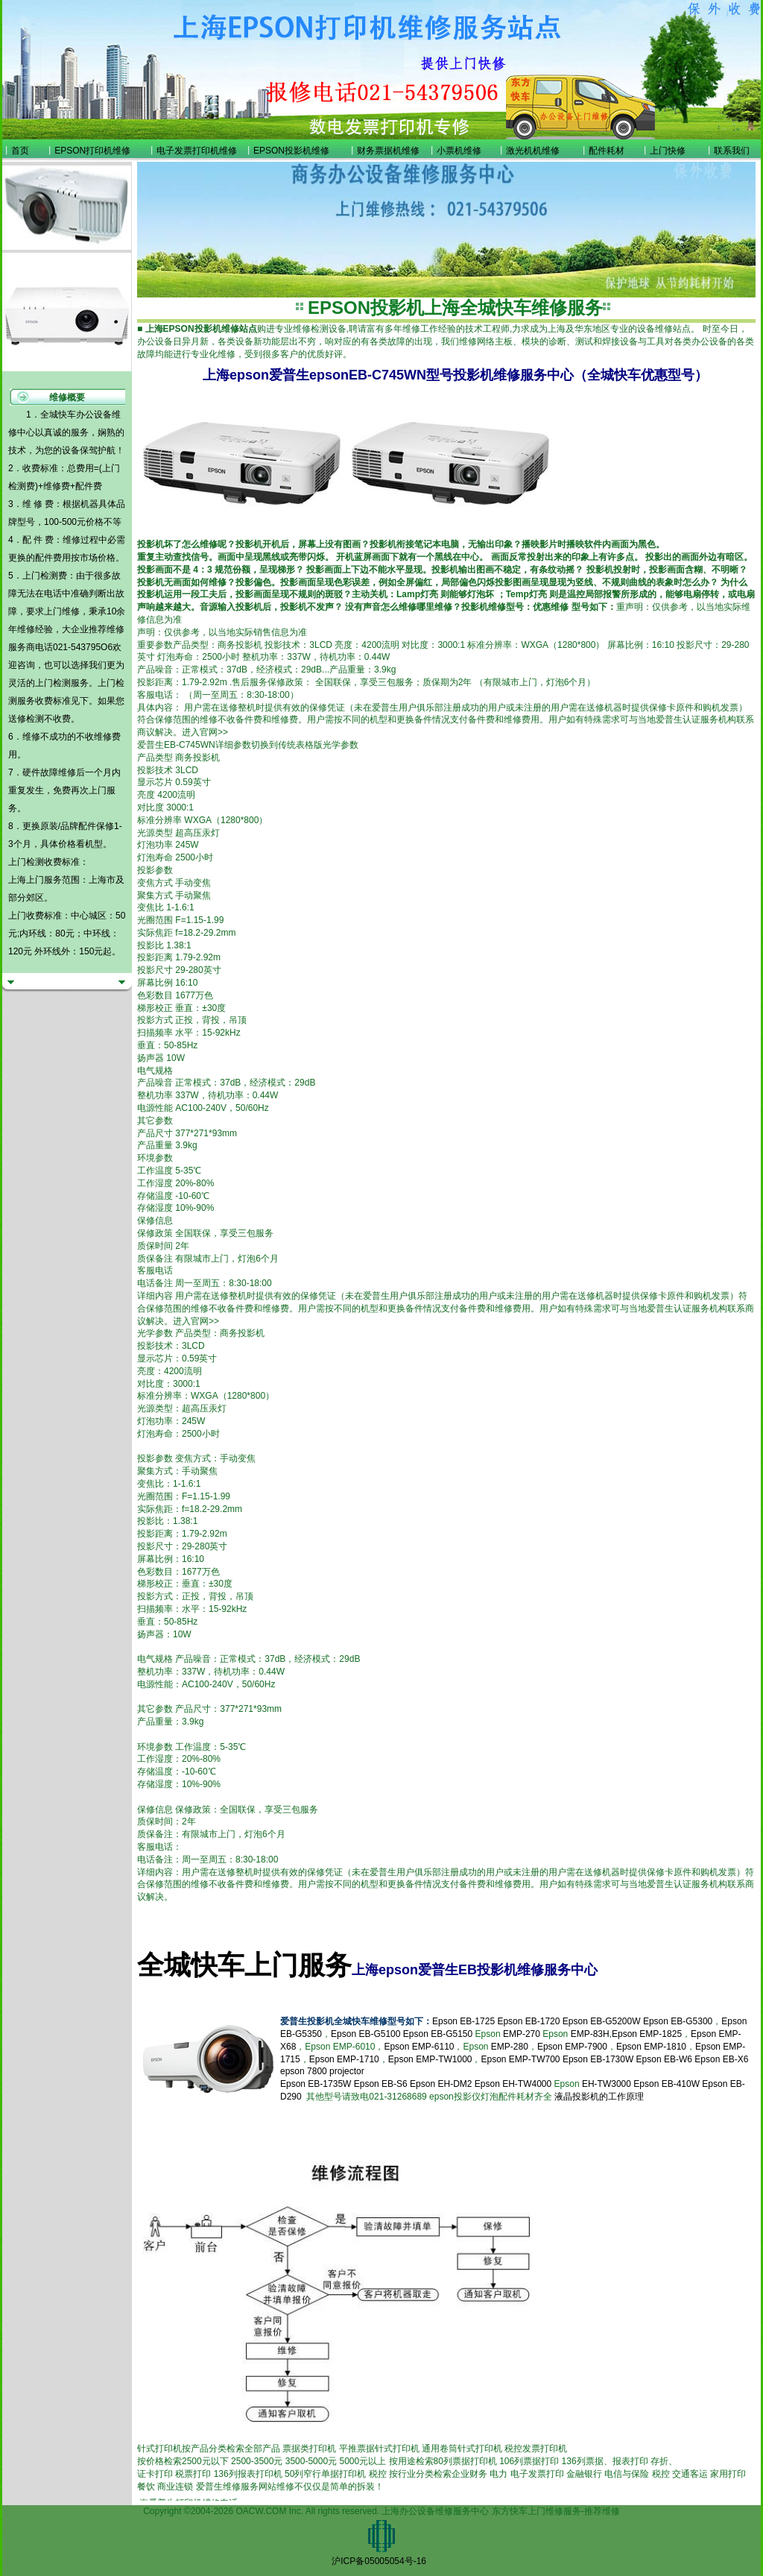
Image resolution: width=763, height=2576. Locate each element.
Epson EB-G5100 (365, 2034)
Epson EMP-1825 (647, 2034)
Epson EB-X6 (721, 2059)
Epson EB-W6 (664, 2059)
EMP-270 (521, 2034)
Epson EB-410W (666, 2084)
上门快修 (668, 150)
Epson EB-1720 (528, 2021)
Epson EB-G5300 (677, 2021)
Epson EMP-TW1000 (430, 2059)
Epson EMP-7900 (572, 2046)
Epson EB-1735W (315, 2084)
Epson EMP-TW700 (520, 2059)
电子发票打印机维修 (196, 150)
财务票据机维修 (388, 150)
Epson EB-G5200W (602, 2021)
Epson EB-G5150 (437, 2034)
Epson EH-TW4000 (513, 2084)
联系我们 (732, 150)
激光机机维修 (533, 150)
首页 (20, 150)
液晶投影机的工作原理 (599, 2096)
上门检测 (53, 683)
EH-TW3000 (606, 2084)
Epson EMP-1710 (344, 2059)
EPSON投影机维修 (291, 150)
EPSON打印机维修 (92, 150)
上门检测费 (44, 575)
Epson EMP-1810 (651, 2046)
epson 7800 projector (322, 2071)
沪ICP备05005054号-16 (379, 2561)
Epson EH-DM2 (441, 2084)
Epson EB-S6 (382, 2084)
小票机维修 (459, 150)
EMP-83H (590, 2034)
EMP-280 (509, 2046)
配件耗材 (606, 150)
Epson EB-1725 (463, 2021)
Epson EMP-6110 (419, 2046)
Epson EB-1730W (598, 2059)
